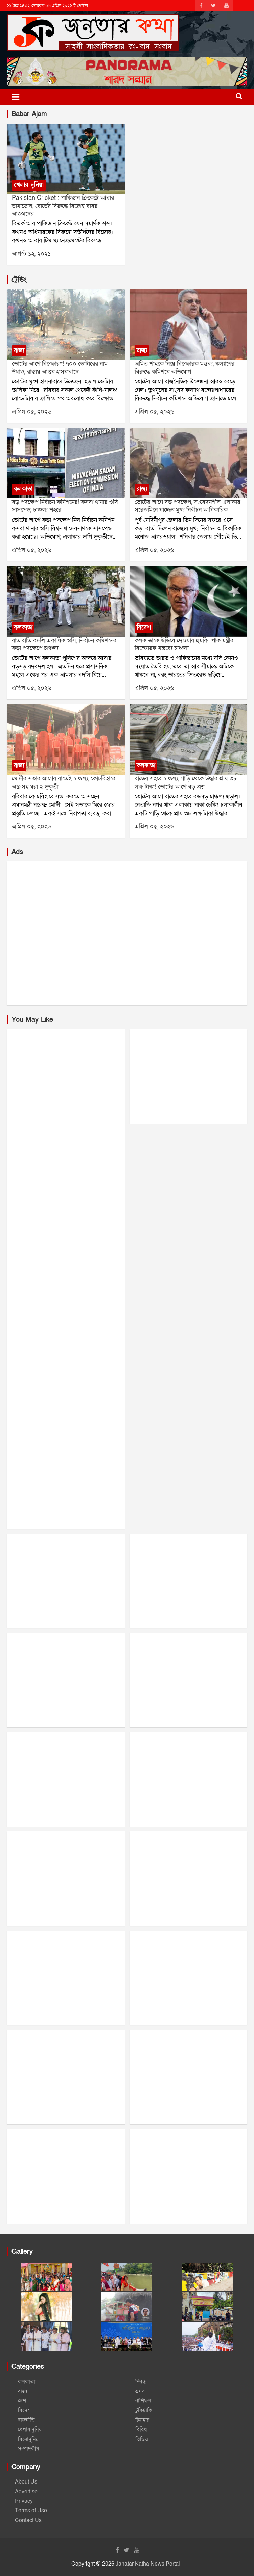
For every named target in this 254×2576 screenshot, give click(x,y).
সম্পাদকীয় (28, 2448)
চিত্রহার (142, 2420)
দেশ (22, 2401)
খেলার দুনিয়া (29, 185)
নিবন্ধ (140, 2381)
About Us (26, 2482)
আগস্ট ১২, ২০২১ (31, 254)
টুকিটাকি (143, 2410)
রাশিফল (143, 2401)
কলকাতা (23, 489)
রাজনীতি (26, 2420)
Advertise (26, 2491)
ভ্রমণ (139, 2391)
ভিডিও (141, 2439)
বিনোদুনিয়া (29, 2439)
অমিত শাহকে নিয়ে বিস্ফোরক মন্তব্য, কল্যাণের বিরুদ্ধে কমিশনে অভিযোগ (184, 367)
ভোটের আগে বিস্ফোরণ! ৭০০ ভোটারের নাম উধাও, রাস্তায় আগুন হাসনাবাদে (60, 367)
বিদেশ (144, 627)
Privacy (24, 2501)
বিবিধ (141, 2429)
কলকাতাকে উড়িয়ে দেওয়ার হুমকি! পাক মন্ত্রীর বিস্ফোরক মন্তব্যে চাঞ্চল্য (184, 644)
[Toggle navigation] (15, 97)
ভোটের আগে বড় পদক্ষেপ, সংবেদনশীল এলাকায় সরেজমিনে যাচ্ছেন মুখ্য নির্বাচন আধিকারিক (187, 506)
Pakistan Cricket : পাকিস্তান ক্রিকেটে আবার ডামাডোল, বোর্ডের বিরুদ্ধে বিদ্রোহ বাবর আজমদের (63, 206)
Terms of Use (31, 2510)
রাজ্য (19, 350)
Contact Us (28, 2520)
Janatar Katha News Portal (148, 2564)
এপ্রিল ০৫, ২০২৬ (31, 412)
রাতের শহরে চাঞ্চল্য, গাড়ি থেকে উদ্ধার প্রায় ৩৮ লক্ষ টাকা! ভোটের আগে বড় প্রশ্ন (186, 782)
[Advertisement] (127, 933)
